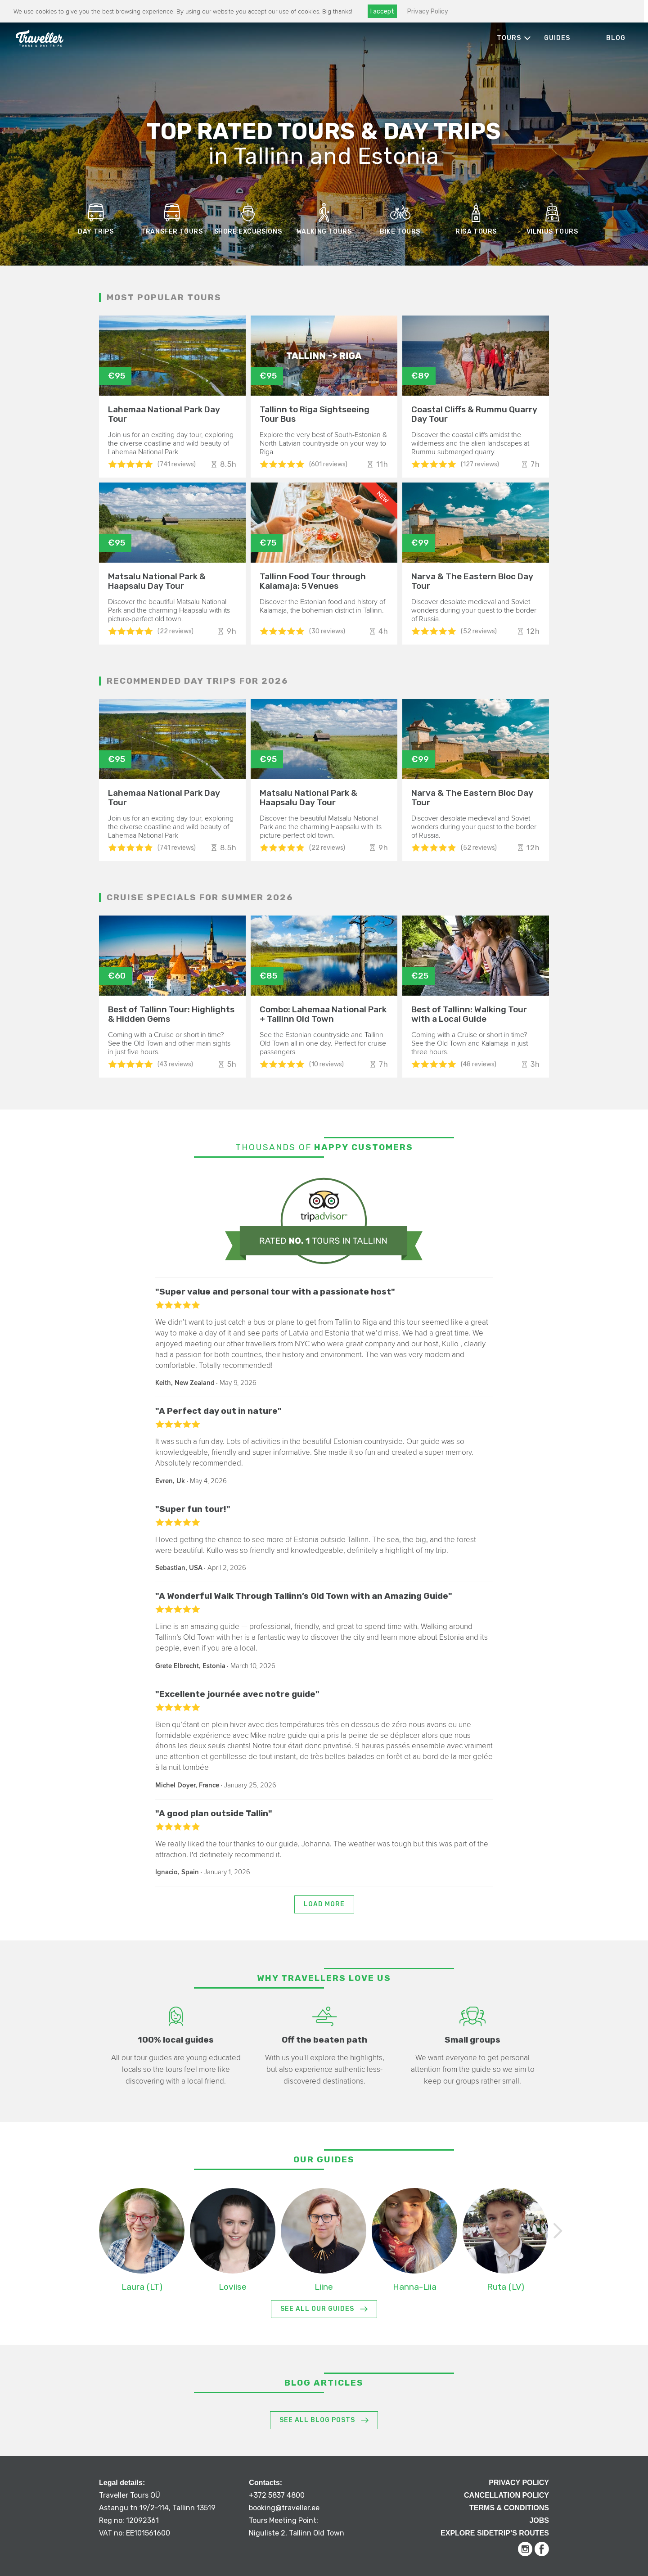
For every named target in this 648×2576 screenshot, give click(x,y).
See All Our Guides (317, 2309)
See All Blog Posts (317, 2420)
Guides (557, 38)
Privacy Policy (427, 11)
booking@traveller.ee (284, 2508)
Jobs (539, 2520)
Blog (616, 38)
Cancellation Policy (506, 2495)
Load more (324, 1904)
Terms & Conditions (509, 2508)
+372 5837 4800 (277, 2495)
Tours (509, 38)
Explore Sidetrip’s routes (495, 2533)
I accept (382, 11)
